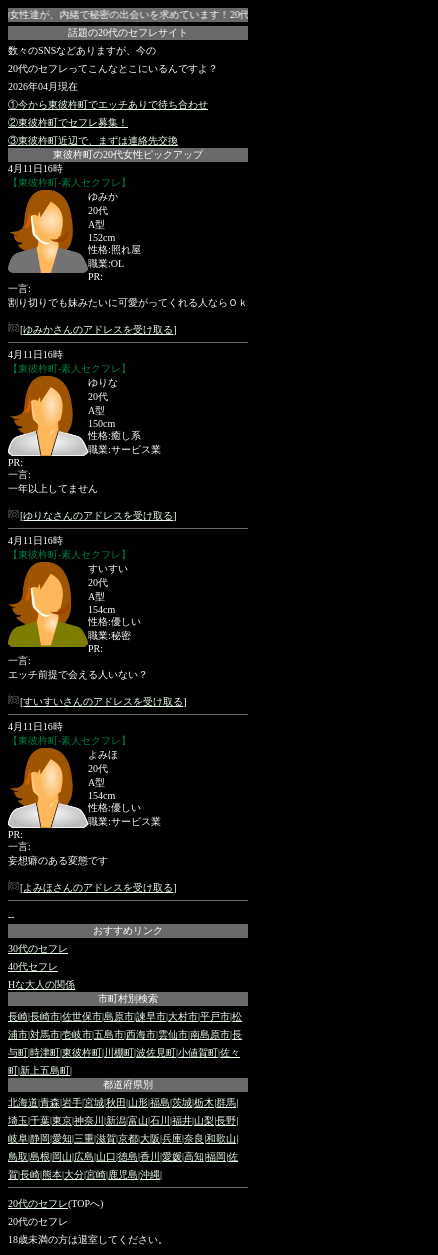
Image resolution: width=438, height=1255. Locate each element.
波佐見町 (156, 1052)
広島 (84, 1156)
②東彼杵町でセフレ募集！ (68, 122)
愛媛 (172, 1156)
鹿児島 (123, 1174)
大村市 (183, 1016)
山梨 (204, 1120)
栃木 (204, 1102)
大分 (74, 1174)
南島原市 (210, 1034)
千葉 (40, 1120)
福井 (182, 1120)
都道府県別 (128, 1084)
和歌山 (221, 1138)
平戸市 (215, 1016)
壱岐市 (77, 1034)
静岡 (40, 1138)
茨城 (182, 1102)
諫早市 (151, 1016)
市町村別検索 (128, 998)
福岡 (216, 1156)
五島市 (109, 1034)
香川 (150, 1156)
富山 (138, 1120)
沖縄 (150, 1174)
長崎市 (45, 1016)
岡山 (62, 1156)
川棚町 (119, 1052)
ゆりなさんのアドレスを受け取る (98, 515)
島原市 (119, 1016)
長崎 (18, 1016)
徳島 (128, 1156)
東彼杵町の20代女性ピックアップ (128, 154)
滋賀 (106, 1138)
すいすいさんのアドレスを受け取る (103, 701)
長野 (226, 1120)
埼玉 (18, 1120)
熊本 (52, 1174)
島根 (40, 1156)
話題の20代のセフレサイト (128, 32)
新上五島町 (45, 1070)
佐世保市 (82, 1016)
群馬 (226, 1102)
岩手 (72, 1102)
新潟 (116, 1120)
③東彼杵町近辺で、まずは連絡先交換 (93, 140)
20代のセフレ (38, 1203)
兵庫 (172, 1138)
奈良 (194, 1138)
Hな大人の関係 (41, 984)
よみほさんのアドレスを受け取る (98, 887)
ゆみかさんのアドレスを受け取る (98, 329)
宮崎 (96, 1174)
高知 (194, 1156)
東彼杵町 (82, 1052)
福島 (160, 1102)
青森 (50, 1102)
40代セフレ (33, 966)
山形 (138, 1102)
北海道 (23, 1102)
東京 (62, 1120)
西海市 (141, 1034)
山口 (106, 1156)
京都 (128, 1138)
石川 (160, 1120)
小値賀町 (198, 1052)
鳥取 (18, 1156)
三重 (84, 1138)
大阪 (150, 1138)
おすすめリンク (128, 930)
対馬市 (45, 1034)
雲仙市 (173, 1034)
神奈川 (89, 1120)
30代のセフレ (38, 948)
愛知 (62, 1138)
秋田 (116, 1102)
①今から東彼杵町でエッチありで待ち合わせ (108, 104)
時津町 (45, 1052)
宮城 (94, 1102)
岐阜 (18, 1138)
